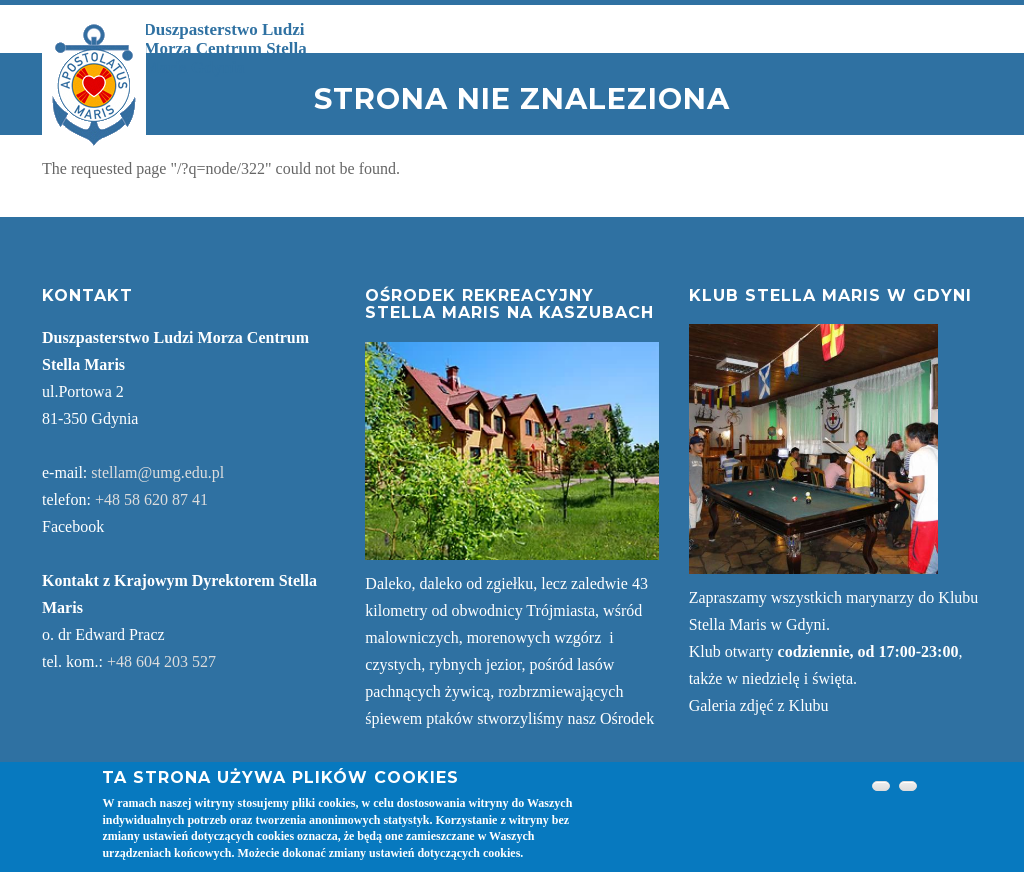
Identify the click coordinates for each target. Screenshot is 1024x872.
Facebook (73, 526)
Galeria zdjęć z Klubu (759, 705)
